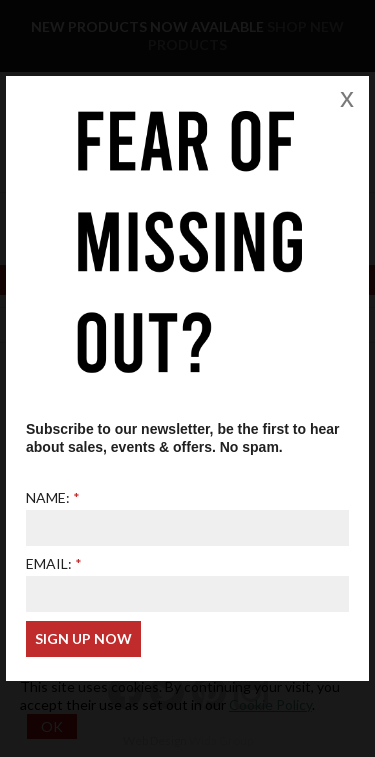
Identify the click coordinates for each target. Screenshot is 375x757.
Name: (48, 497)
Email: (49, 563)
